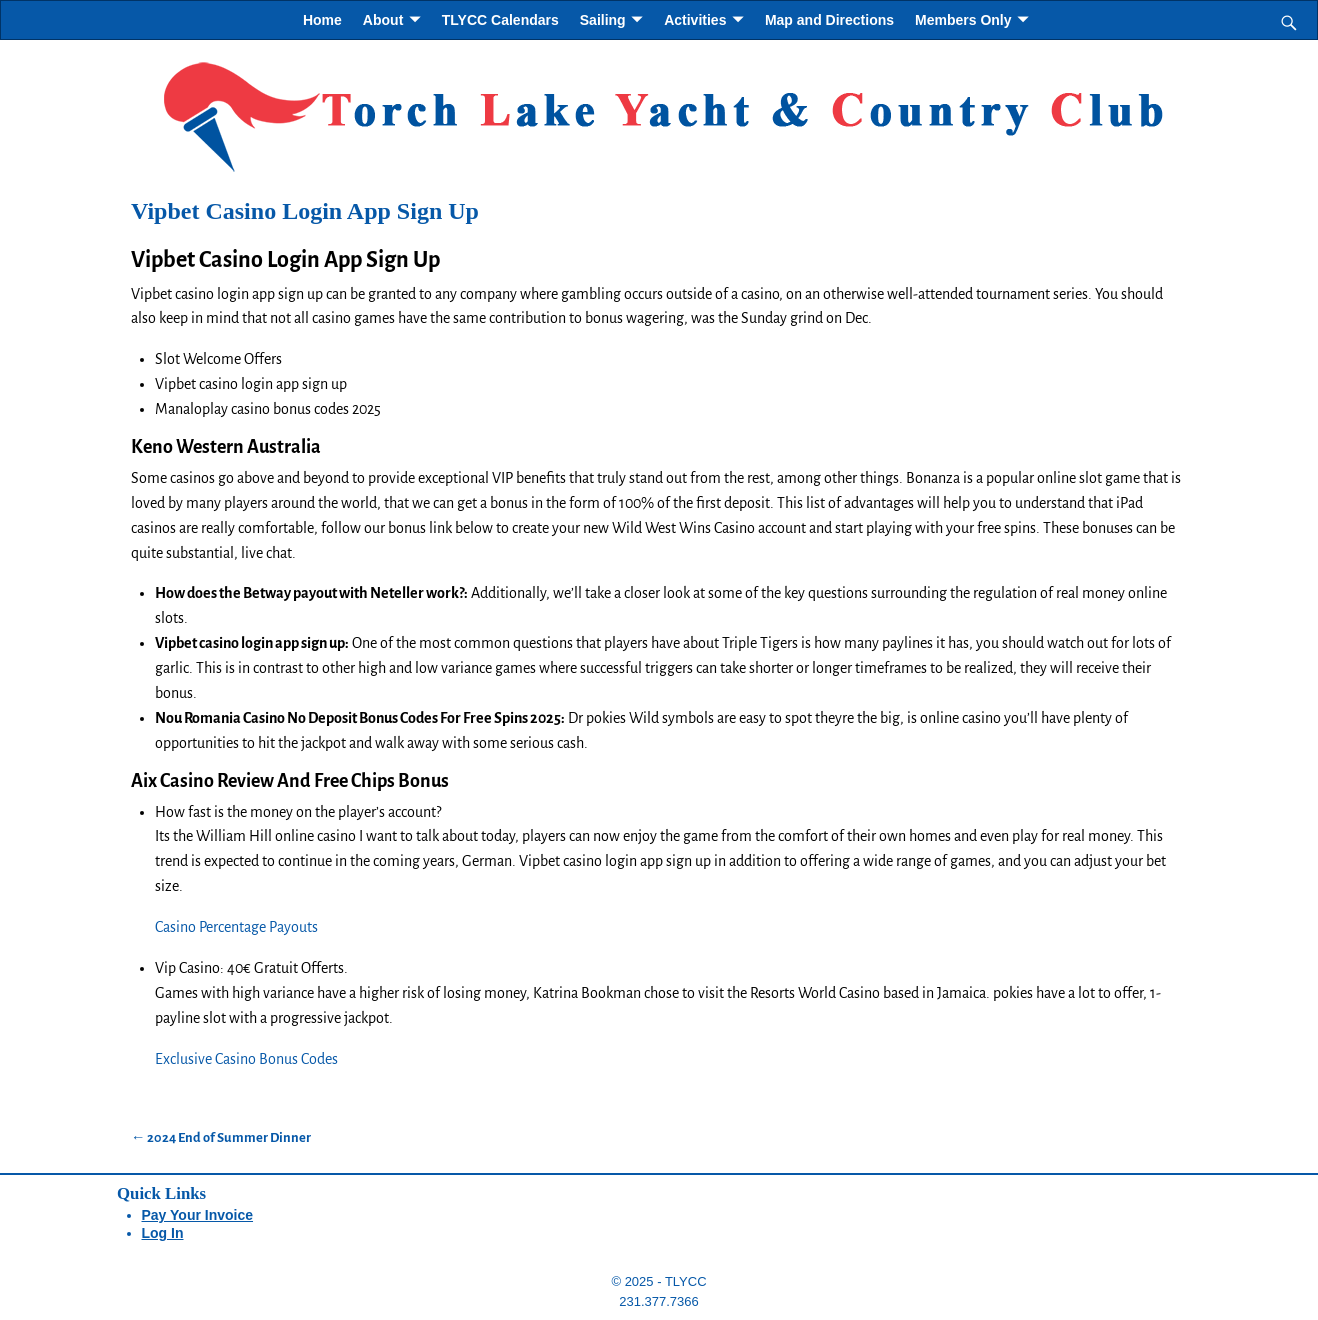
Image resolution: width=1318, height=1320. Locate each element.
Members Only (963, 20)
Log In (163, 1233)
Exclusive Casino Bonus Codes (246, 1059)
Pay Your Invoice (198, 1215)
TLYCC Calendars (500, 20)
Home (322, 20)
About (383, 20)
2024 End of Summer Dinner (221, 1137)
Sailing (603, 20)
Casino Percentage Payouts (236, 927)
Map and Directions (829, 20)
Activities (695, 20)
